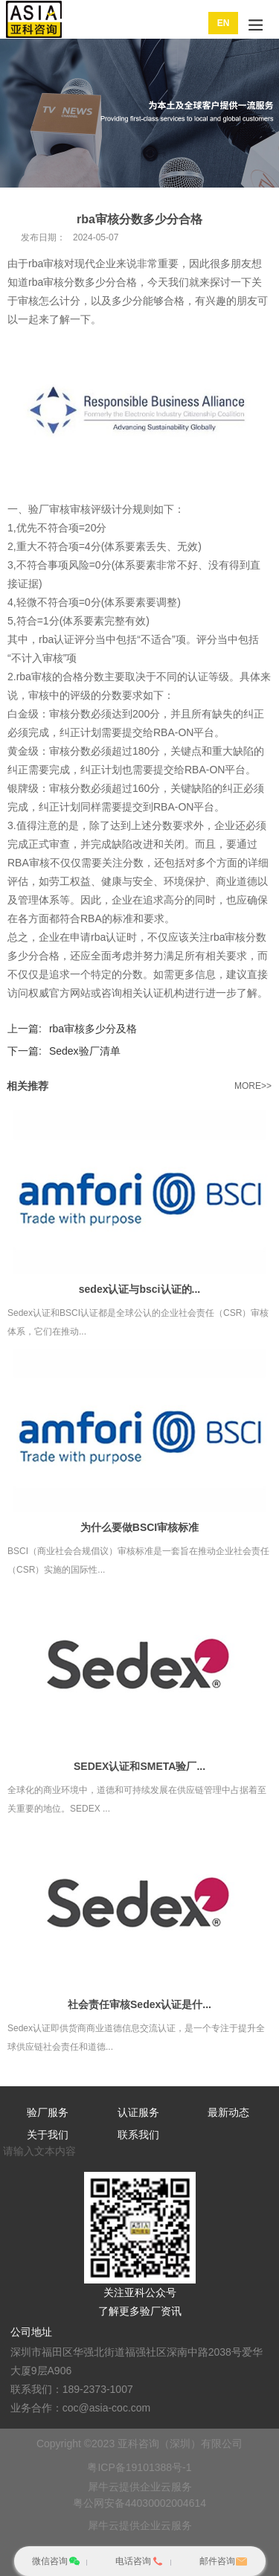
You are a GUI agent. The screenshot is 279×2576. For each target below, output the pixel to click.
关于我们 (47, 2135)
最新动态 (228, 2112)
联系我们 (138, 2135)
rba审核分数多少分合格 (82, 282)
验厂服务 (47, 2112)
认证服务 (138, 2112)
